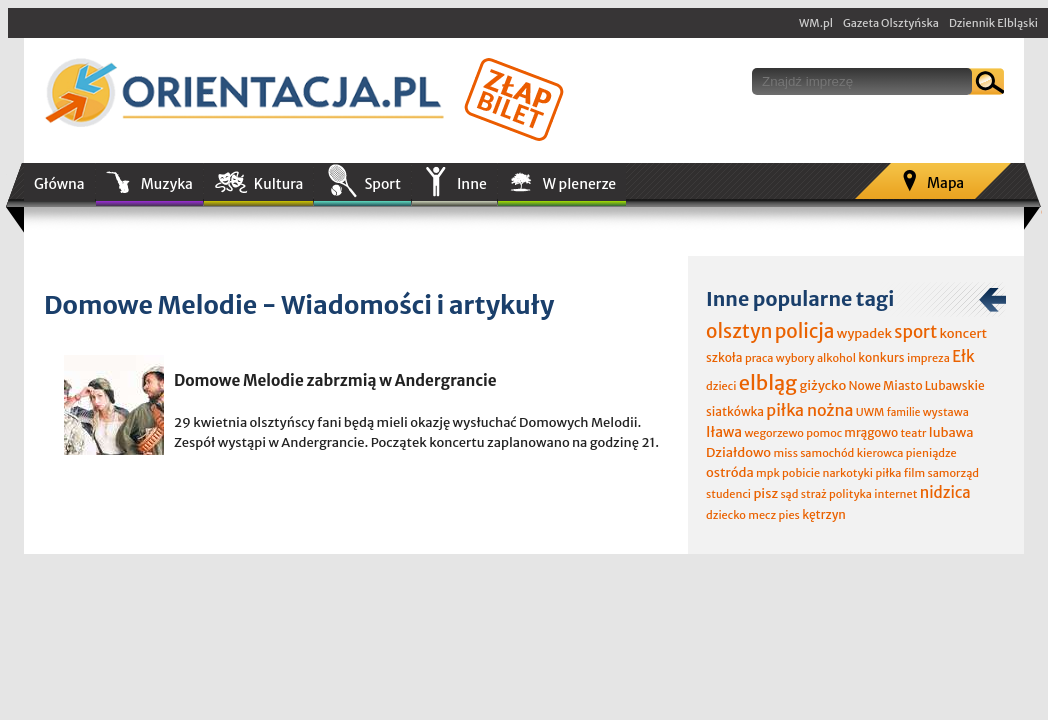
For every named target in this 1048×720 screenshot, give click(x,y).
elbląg (768, 382)
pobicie (801, 473)
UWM (870, 412)
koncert (963, 333)
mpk (768, 473)
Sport (382, 184)
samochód (827, 453)
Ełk (963, 356)
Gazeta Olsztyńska (891, 23)
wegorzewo (773, 433)
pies (788, 515)
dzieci (721, 386)
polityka (850, 494)
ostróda (730, 472)
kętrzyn (824, 514)
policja (805, 331)
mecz (762, 515)
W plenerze (579, 184)
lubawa (951, 432)
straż (814, 494)
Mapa (945, 183)
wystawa (946, 412)
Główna (59, 184)
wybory (795, 358)
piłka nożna (809, 410)
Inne (472, 184)
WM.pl (816, 23)
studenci (728, 494)
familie (904, 412)
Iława (724, 432)
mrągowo (871, 432)
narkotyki (848, 473)
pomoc (824, 433)
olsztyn (739, 331)
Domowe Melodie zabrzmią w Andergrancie (335, 380)
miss (785, 453)
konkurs (881, 357)
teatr (913, 433)
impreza (928, 358)
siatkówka (735, 411)
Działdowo (738, 452)
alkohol (836, 358)
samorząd (953, 473)
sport (915, 332)
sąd (789, 494)
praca (759, 358)
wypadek (864, 333)
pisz (765, 493)
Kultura (279, 184)
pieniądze (931, 453)
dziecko (726, 515)
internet (895, 494)
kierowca (880, 453)
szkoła (724, 357)
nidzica (945, 492)
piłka (888, 473)
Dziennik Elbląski (993, 23)
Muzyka (167, 184)
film (915, 473)
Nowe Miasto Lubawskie (917, 385)
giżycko (822, 385)
